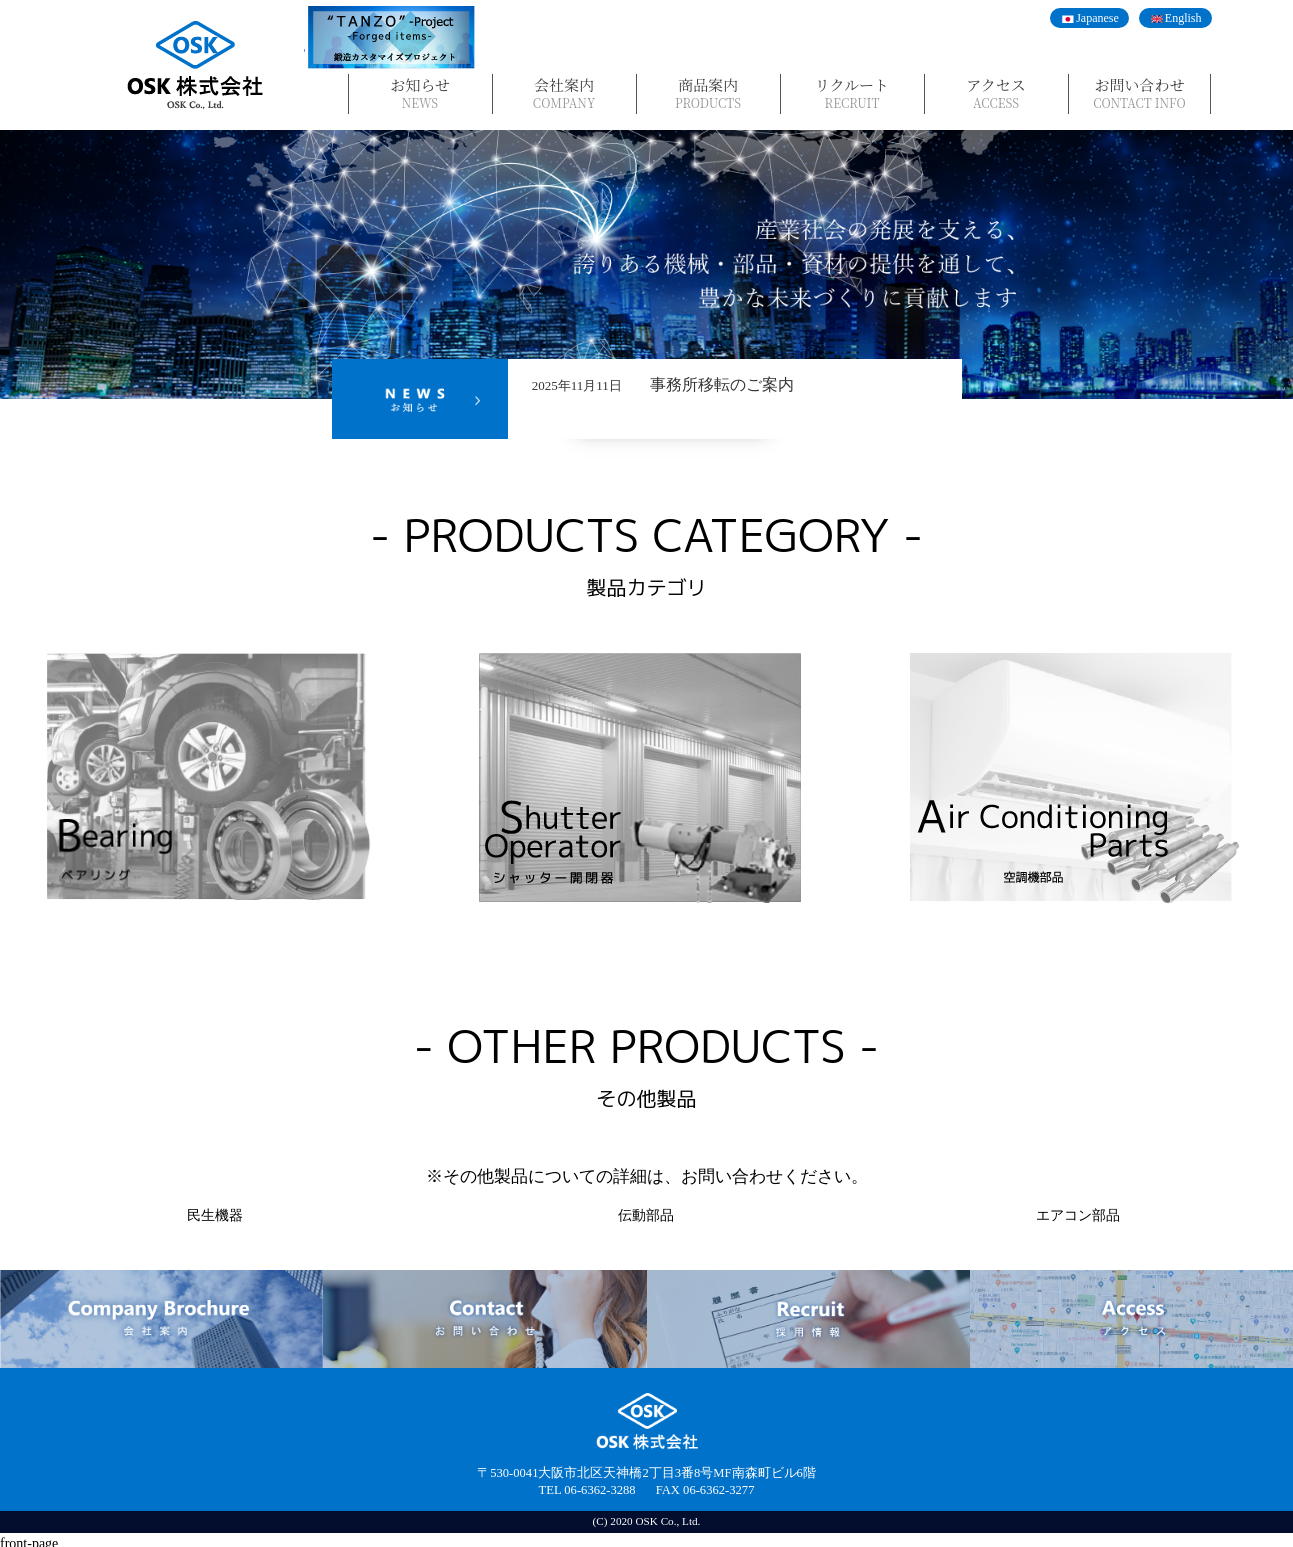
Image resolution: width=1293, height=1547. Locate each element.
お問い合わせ (1140, 92)
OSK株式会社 (194, 65)
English (1183, 18)
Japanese (1097, 18)
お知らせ (420, 92)
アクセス (996, 92)
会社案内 (564, 92)
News (420, 399)
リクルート (852, 92)
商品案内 (708, 92)
